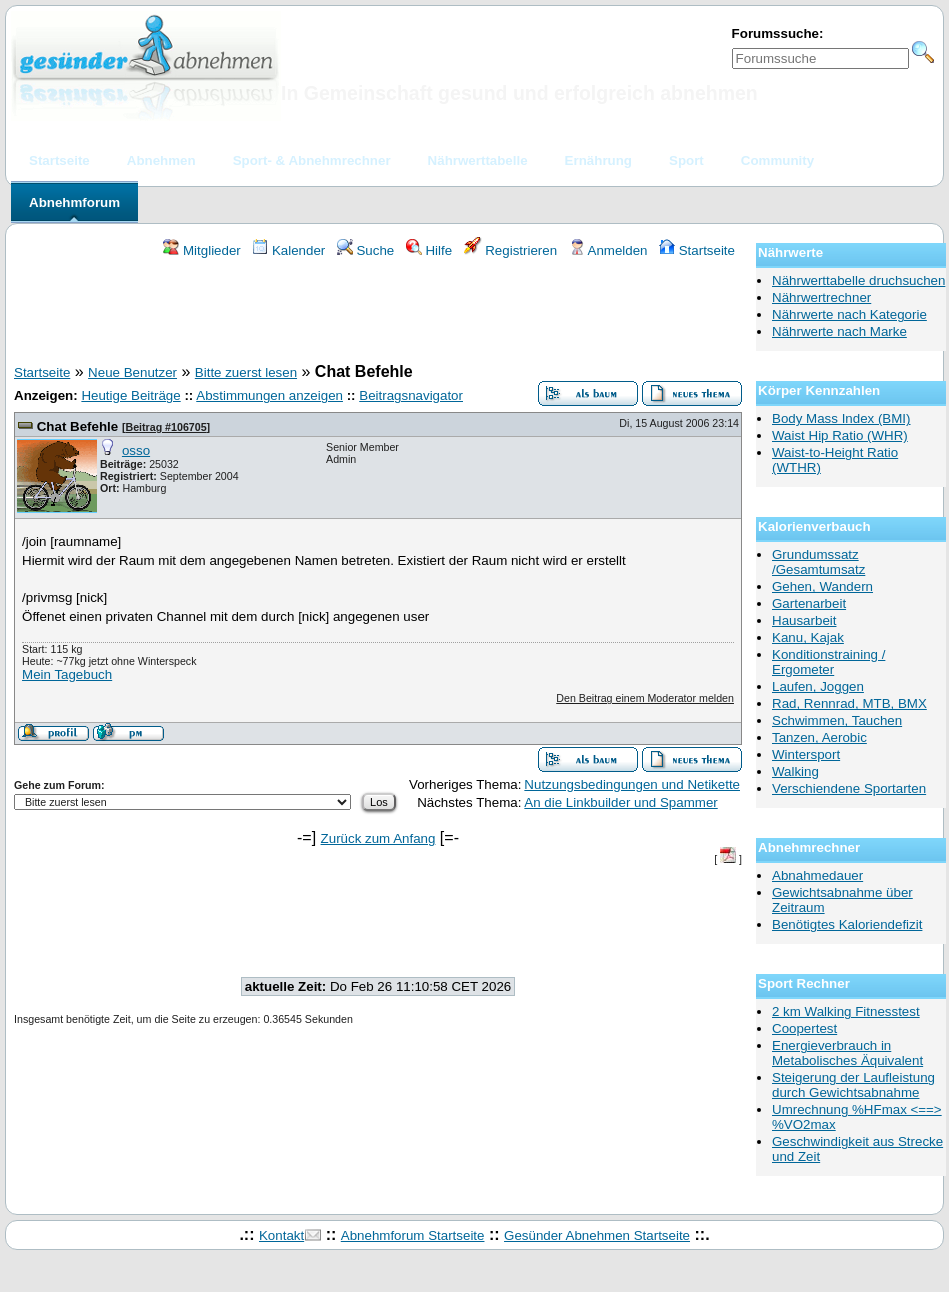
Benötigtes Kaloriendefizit (847, 924)
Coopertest (804, 1028)
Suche (366, 250)
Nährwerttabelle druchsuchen (858, 280)
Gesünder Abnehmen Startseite (597, 1235)
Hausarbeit (804, 620)
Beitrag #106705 (165, 427)
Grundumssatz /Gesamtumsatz (818, 562)
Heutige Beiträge (130, 395)
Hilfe (429, 250)
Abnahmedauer (817, 875)
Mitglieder (201, 250)
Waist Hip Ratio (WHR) (840, 435)
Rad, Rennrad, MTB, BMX (849, 703)
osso (136, 450)
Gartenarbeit (809, 603)
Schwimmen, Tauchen (837, 720)
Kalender (288, 250)
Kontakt (281, 1235)
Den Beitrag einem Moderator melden (645, 698)
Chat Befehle (77, 426)
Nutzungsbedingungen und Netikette (632, 784)
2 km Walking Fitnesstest (846, 1011)
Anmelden (608, 250)
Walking (795, 771)
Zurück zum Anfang (378, 838)
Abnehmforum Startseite (413, 1235)
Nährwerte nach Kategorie (849, 314)
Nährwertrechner (821, 297)
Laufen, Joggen (818, 686)
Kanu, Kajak (808, 637)
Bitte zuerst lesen (246, 372)
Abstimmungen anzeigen (269, 395)
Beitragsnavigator (411, 395)
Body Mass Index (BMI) (841, 418)
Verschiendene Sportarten (849, 788)
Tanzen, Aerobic (819, 737)
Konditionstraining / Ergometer (828, 662)
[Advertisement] (378, 314)
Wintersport (806, 754)
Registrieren (511, 250)
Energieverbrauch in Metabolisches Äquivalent (847, 1053)
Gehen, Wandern (822, 586)
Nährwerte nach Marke (839, 331)
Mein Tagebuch (67, 674)
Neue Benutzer (132, 372)
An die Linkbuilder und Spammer (620, 802)
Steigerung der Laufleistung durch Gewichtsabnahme (853, 1085)
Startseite (697, 250)
